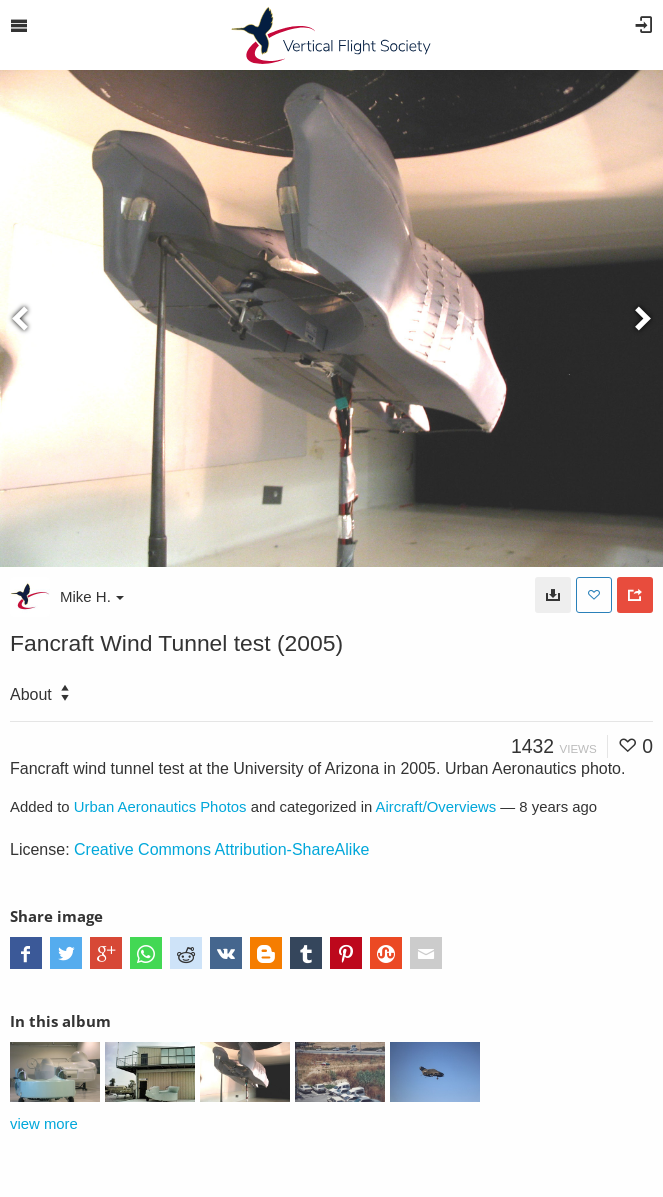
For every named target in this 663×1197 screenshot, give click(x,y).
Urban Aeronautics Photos (160, 807)
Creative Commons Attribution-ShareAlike (221, 849)
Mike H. (92, 596)
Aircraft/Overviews (436, 807)
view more (44, 1124)
